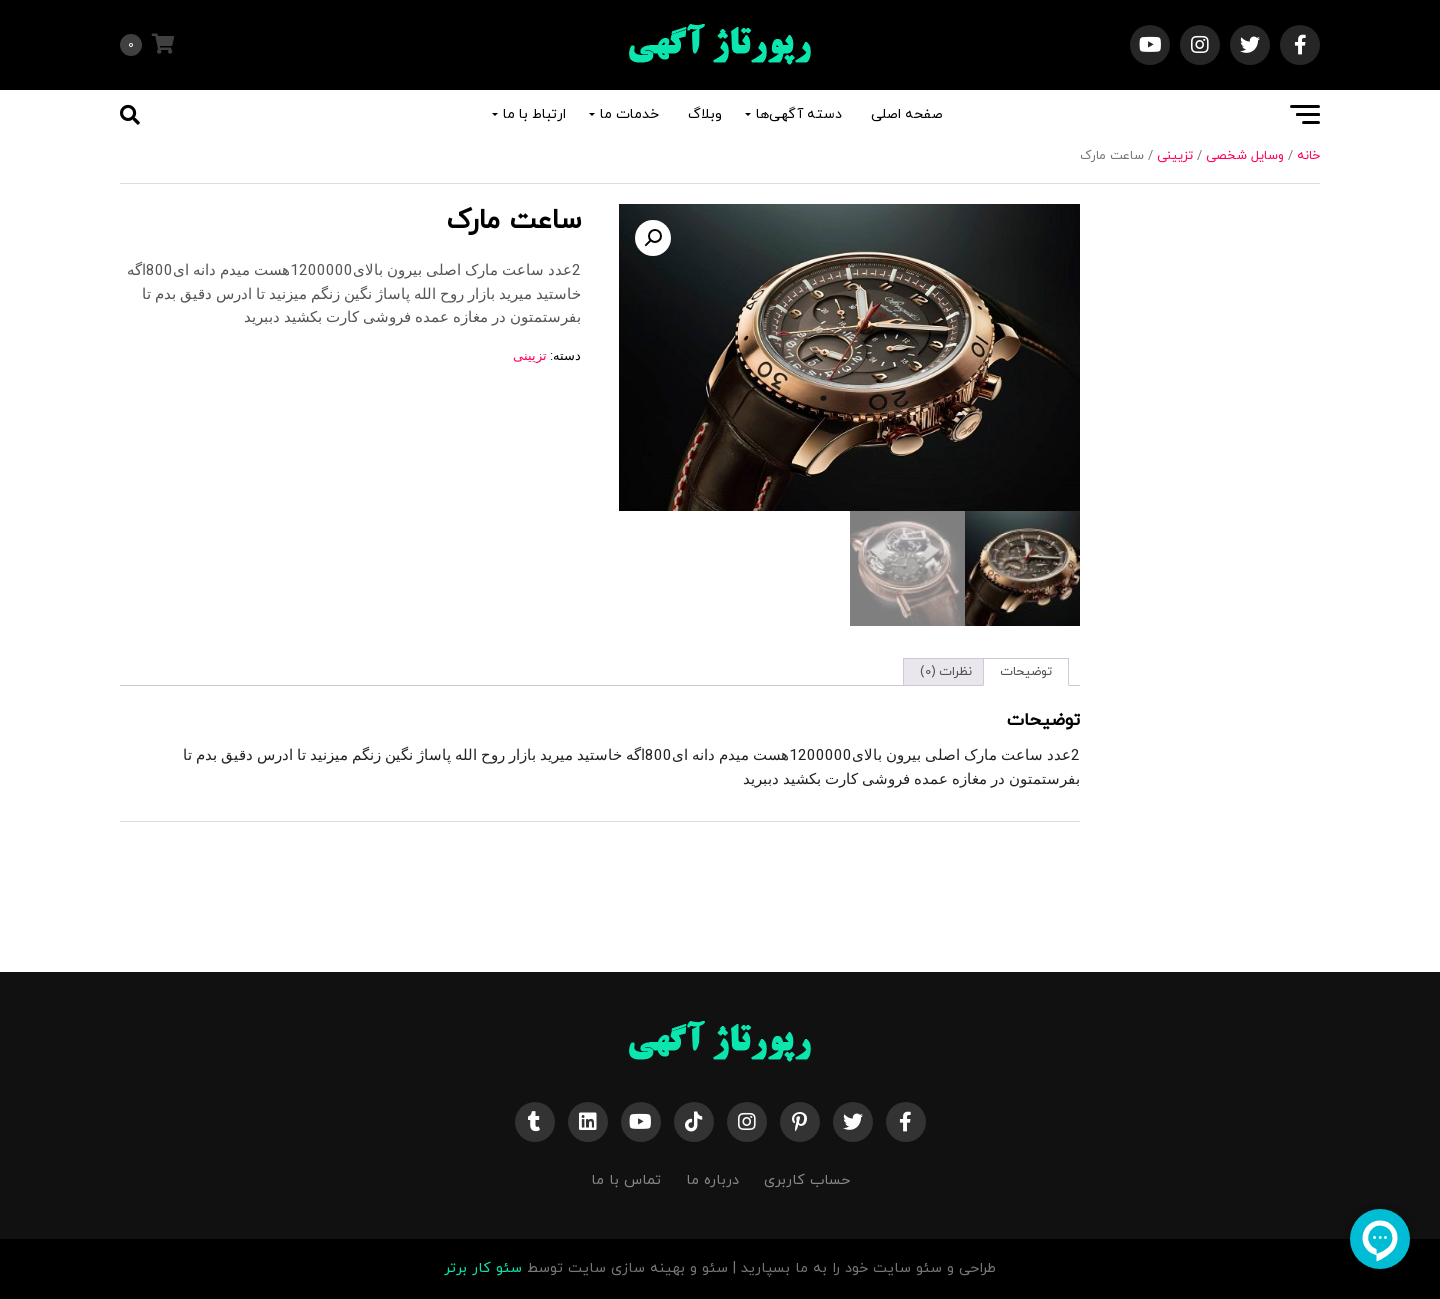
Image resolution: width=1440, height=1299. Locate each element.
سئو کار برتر (483, 1268)
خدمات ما (629, 114)
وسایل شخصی (1245, 156)
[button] (653, 238)
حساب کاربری (807, 1180)
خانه (1308, 156)
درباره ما (712, 1180)
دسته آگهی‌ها (799, 114)
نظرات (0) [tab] (946, 672)
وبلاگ (705, 114)
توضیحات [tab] (1026, 672)
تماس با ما (626, 1180)
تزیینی (1175, 156)
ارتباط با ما (534, 114)
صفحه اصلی (907, 114)
